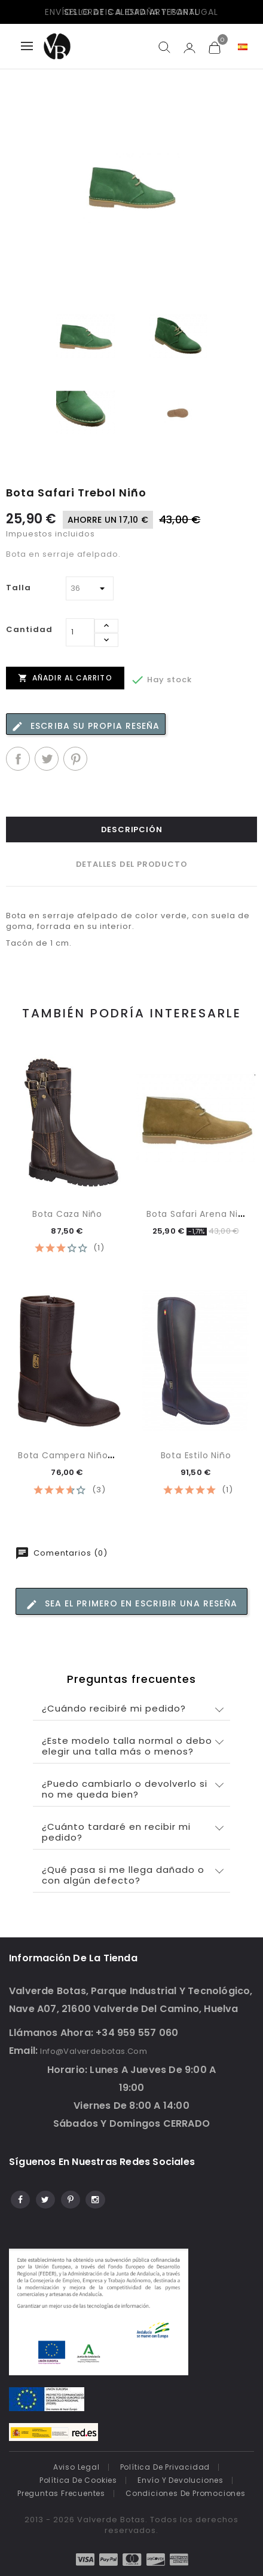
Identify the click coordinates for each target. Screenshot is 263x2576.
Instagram (94, 2198)
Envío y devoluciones (180, 2480)
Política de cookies (78, 2480)
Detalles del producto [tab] (132, 864)
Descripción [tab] (132, 829)
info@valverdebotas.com (93, 2051)
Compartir (18, 758)
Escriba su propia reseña (85, 726)
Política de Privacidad (165, 2467)
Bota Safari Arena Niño (197, 1214)
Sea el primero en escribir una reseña (132, 1603)
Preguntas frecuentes (61, 2493)
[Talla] (90, 588)
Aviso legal (76, 2467)
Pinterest (75, 758)
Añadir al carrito (65, 677)
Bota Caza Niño (67, 1214)
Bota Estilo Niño (196, 1455)
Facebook (19, 2198)
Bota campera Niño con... (77, 1455)
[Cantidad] (80, 632)
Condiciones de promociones (186, 2493)
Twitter (44, 2198)
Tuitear (46, 758)
